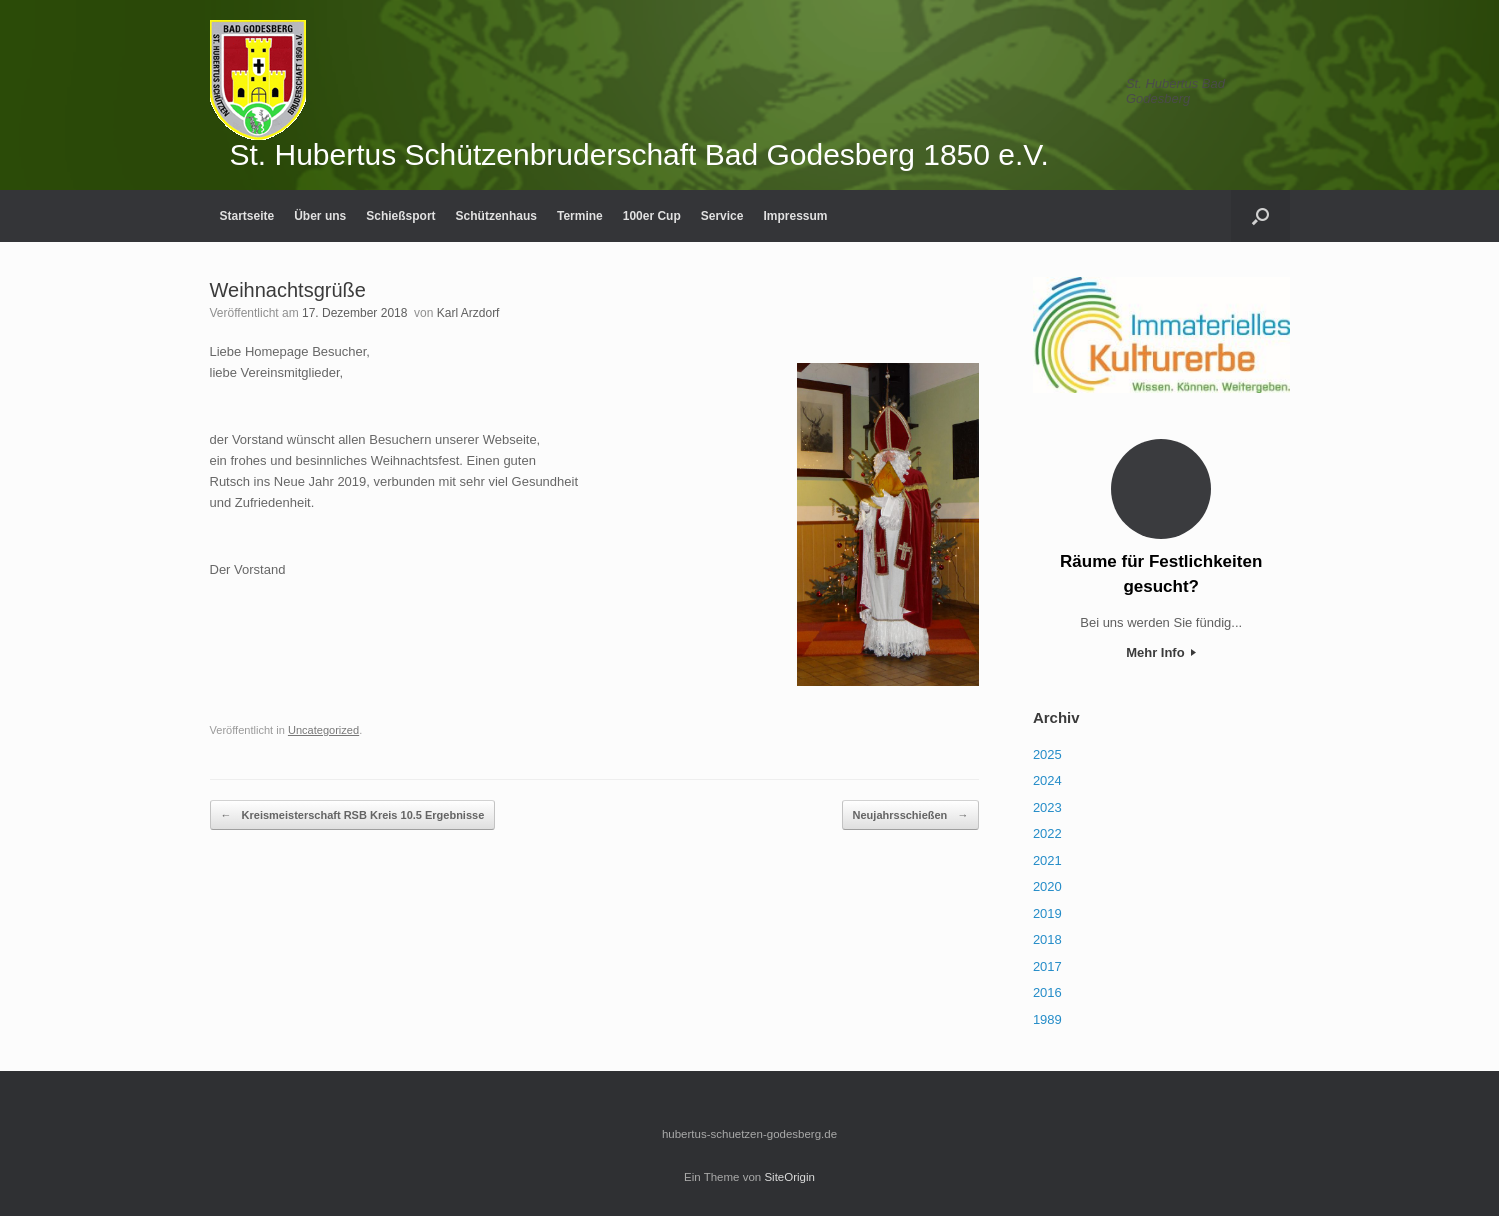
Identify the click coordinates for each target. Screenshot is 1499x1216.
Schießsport (400, 216)
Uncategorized (323, 730)
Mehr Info (1161, 652)
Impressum (795, 216)
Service (722, 216)
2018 (1047, 939)
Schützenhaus (496, 216)
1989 (1047, 1019)
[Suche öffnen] (1260, 216)
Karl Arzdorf (468, 313)
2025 (1047, 754)
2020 (1047, 886)
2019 (1047, 913)
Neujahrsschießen (911, 815)
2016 (1047, 992)
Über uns (320, 216)
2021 (1047, 860)
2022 (1047, 833)
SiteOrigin (789, 1177)
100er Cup (652, 216)
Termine (580, 216)
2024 (1047, 780)
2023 (1047, 807)
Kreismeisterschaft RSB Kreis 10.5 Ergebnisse (353, 815)
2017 (1047, 966)
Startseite (247, 216)
